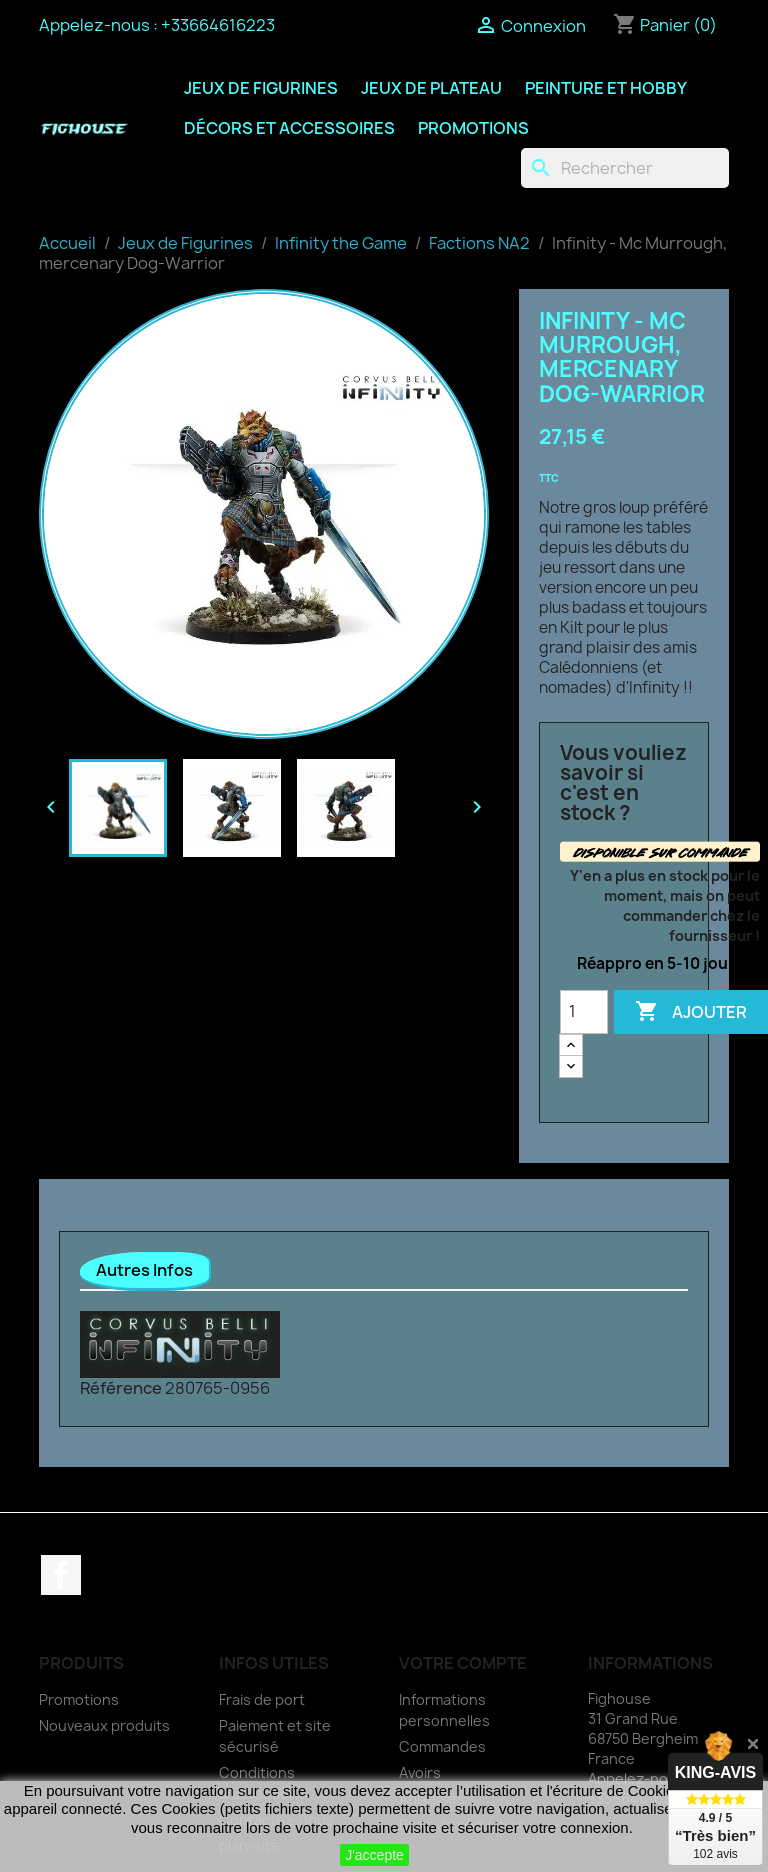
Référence (121, 1388)
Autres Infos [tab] (144, 1270)
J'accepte (374, 1855)
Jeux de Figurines (261, 88)
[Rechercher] (625, 168)
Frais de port (262, 1699)
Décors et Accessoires (289, 128)
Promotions (473, 128)
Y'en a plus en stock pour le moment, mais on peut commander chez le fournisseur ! (665, 905)
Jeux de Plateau (431, 88)
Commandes (442, 1746)
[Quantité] (584, 1012)
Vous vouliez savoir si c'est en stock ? (623, 783)
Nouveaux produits (104, 1725)
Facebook (61, 1575)
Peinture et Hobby (606, 88)
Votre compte (463, 1663)
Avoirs (420, 1772)
